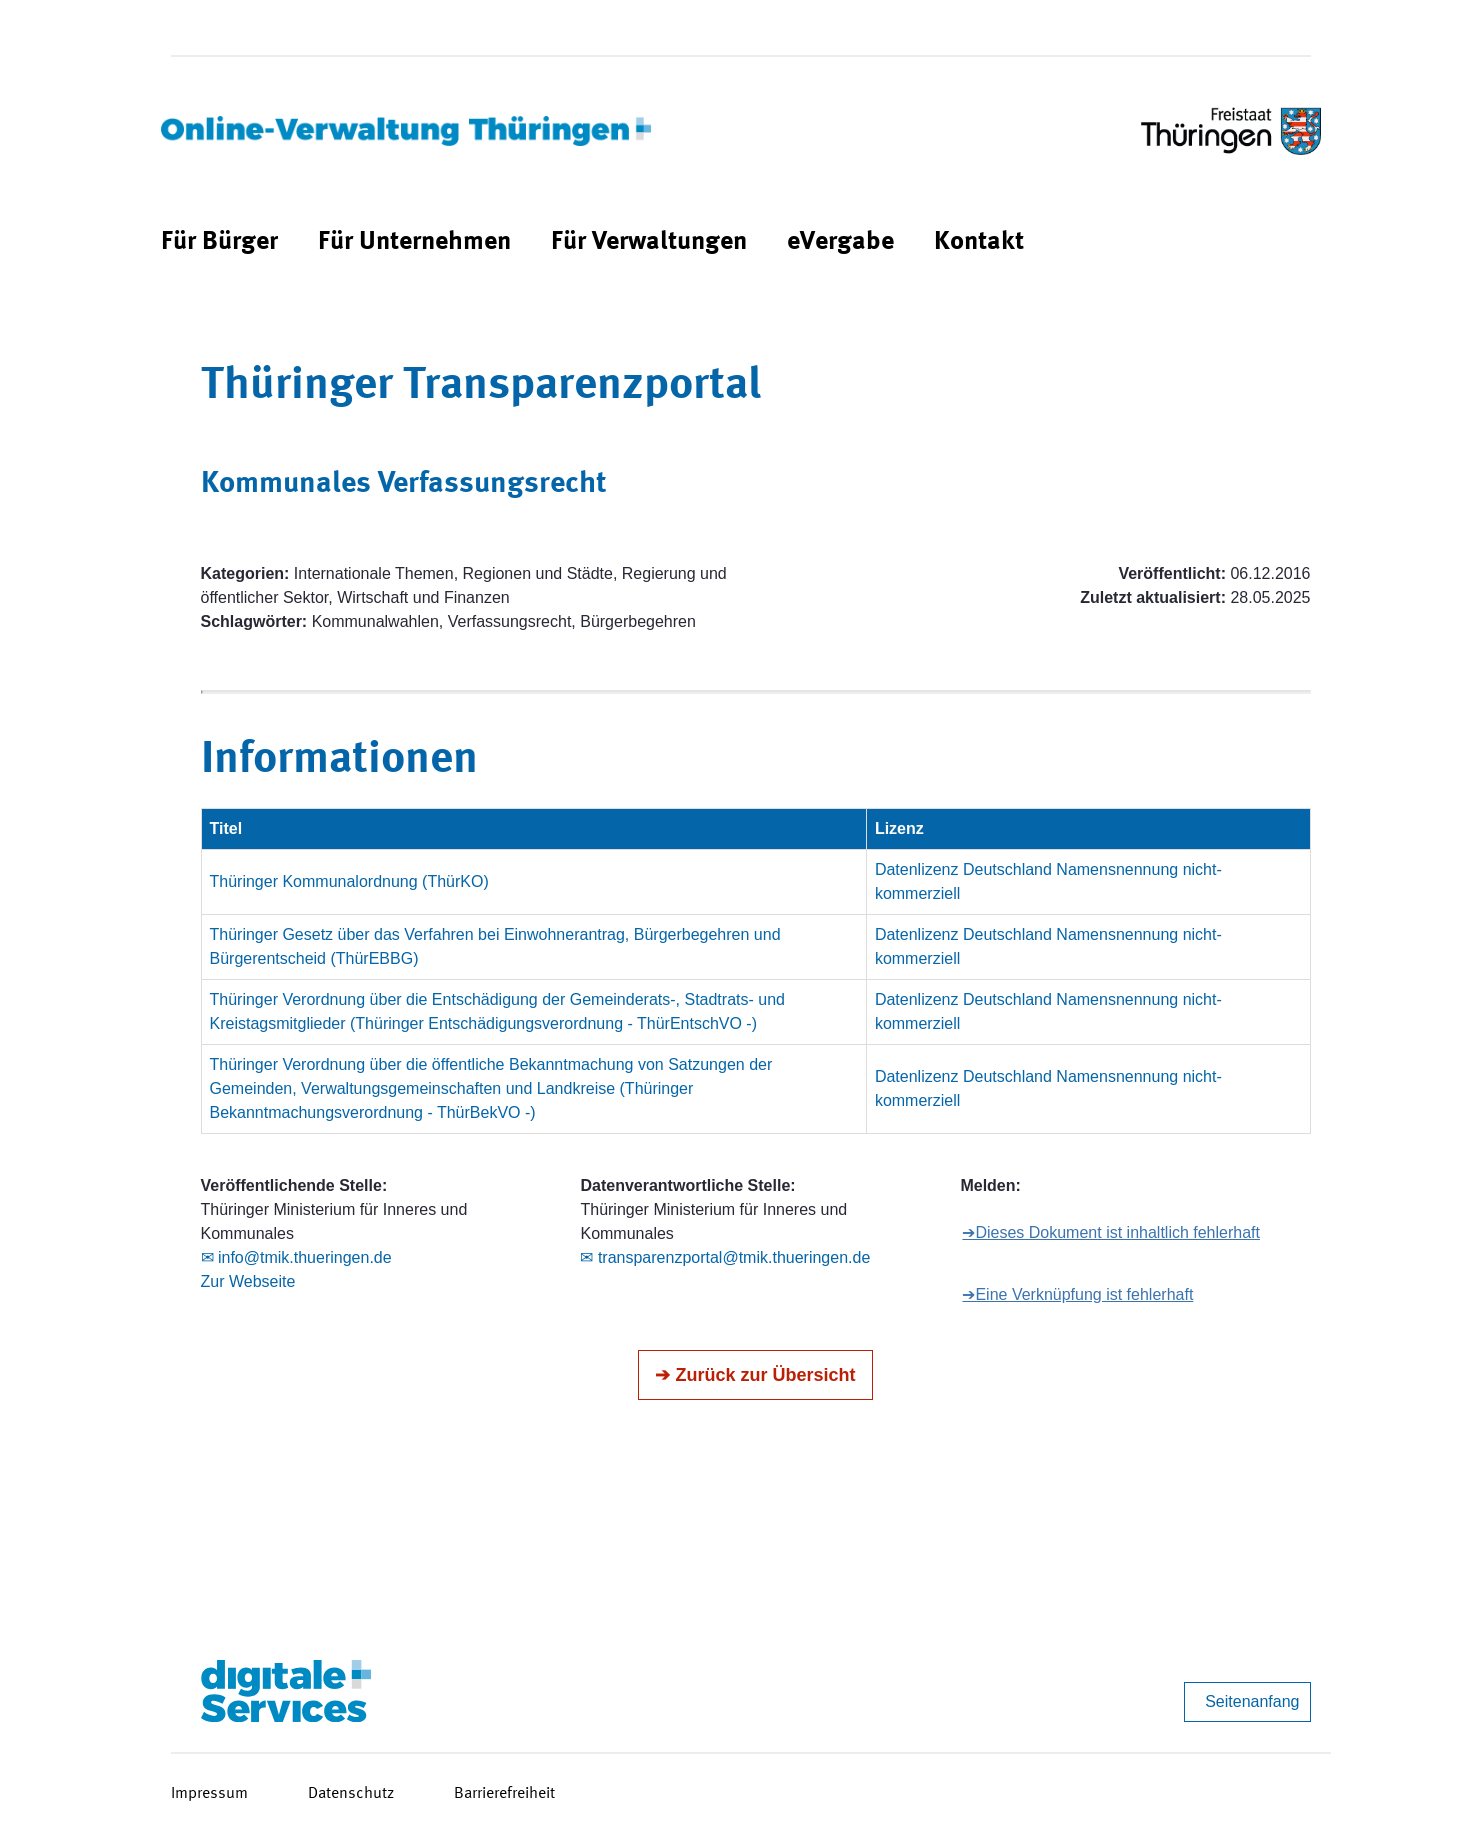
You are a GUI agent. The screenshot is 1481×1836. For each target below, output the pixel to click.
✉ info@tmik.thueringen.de (296, 1257)
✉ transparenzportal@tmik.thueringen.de (725, 1257)
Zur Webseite (248, 1281)
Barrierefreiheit (504, 1794)
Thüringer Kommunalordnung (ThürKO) (349, 881)
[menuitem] (219, 242)
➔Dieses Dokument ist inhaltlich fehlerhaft (1111, 1232)
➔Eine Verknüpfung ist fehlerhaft (1077, 1294)
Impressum (209, 1794)
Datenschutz (351, 1794)
